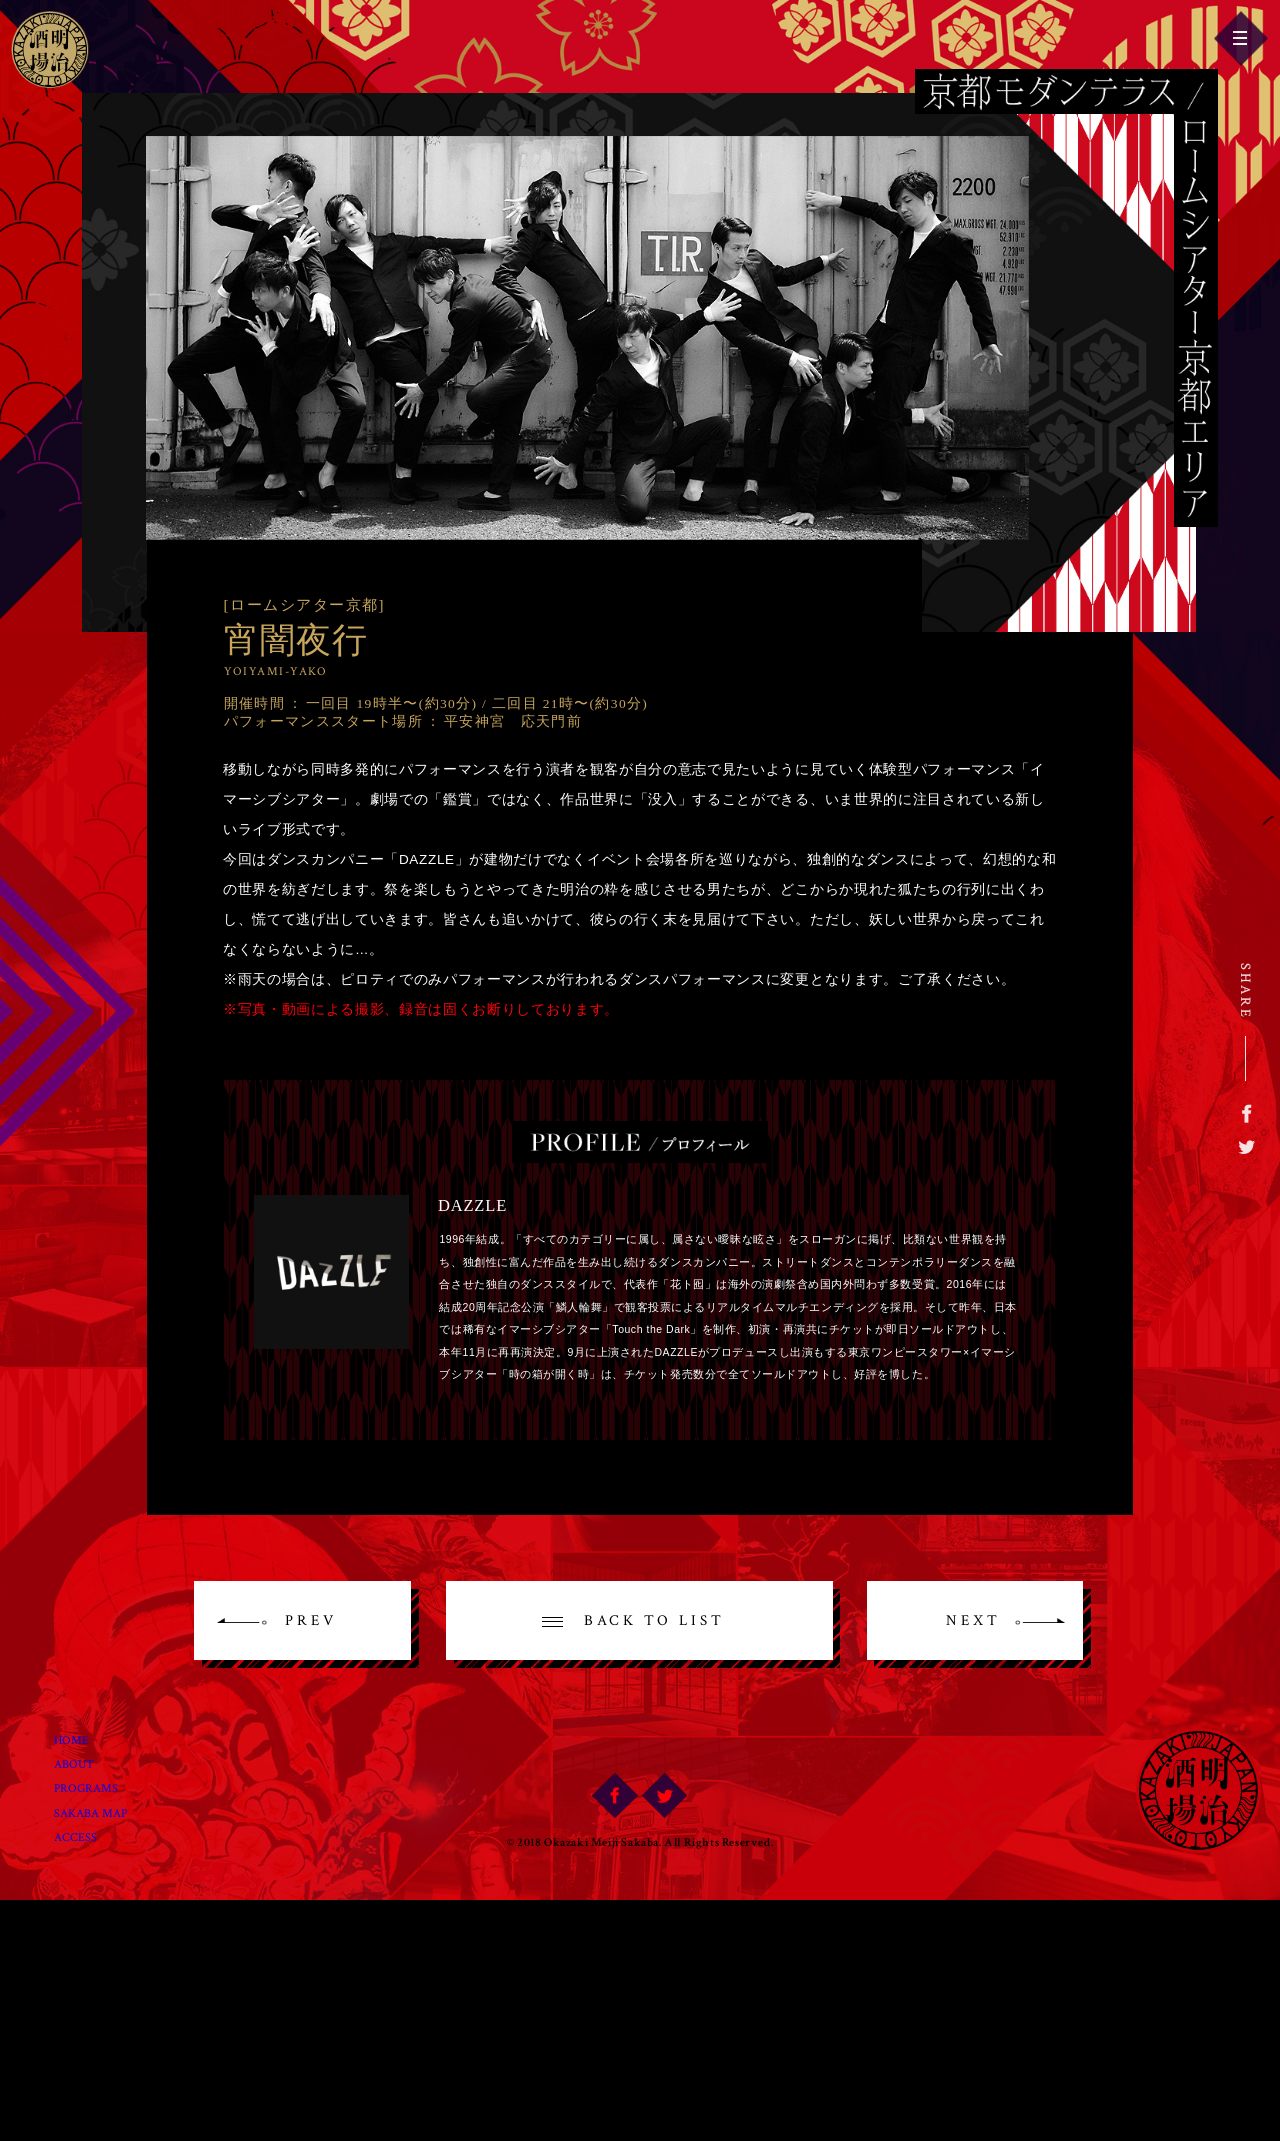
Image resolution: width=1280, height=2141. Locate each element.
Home (82, 1730)
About (86, 1756)
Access (88, 1836)
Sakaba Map (108, 1809)
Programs (102, 1783)
